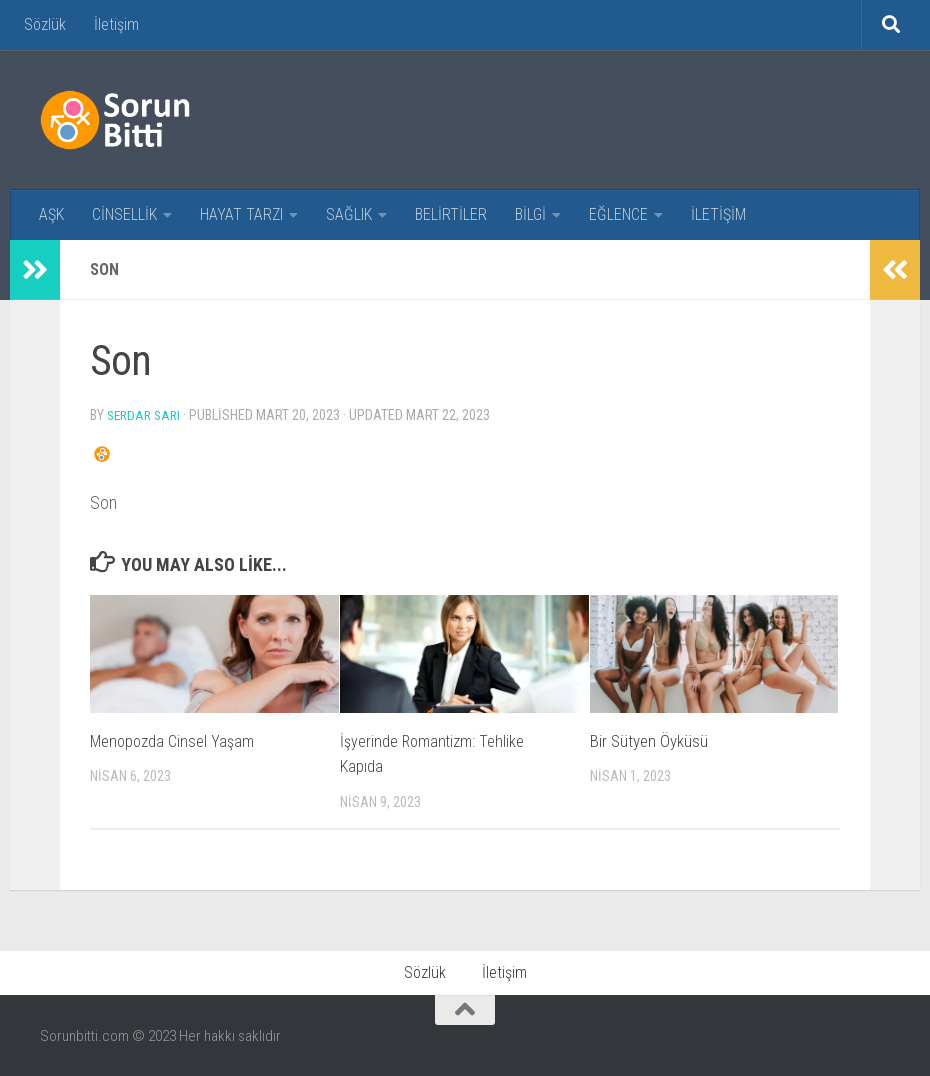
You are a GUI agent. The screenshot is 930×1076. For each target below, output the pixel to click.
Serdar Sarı (146, 415)
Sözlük (45, 24)
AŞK (51, 214)
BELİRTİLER (451, 214)
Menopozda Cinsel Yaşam (175, 740)
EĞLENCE (618, 214)
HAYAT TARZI (241, 214)
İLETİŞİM (718, 214)
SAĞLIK (349, 214)
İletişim (116, 24)
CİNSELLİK (124, 214)
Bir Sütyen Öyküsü (649, 740)
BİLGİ (530, 214)
